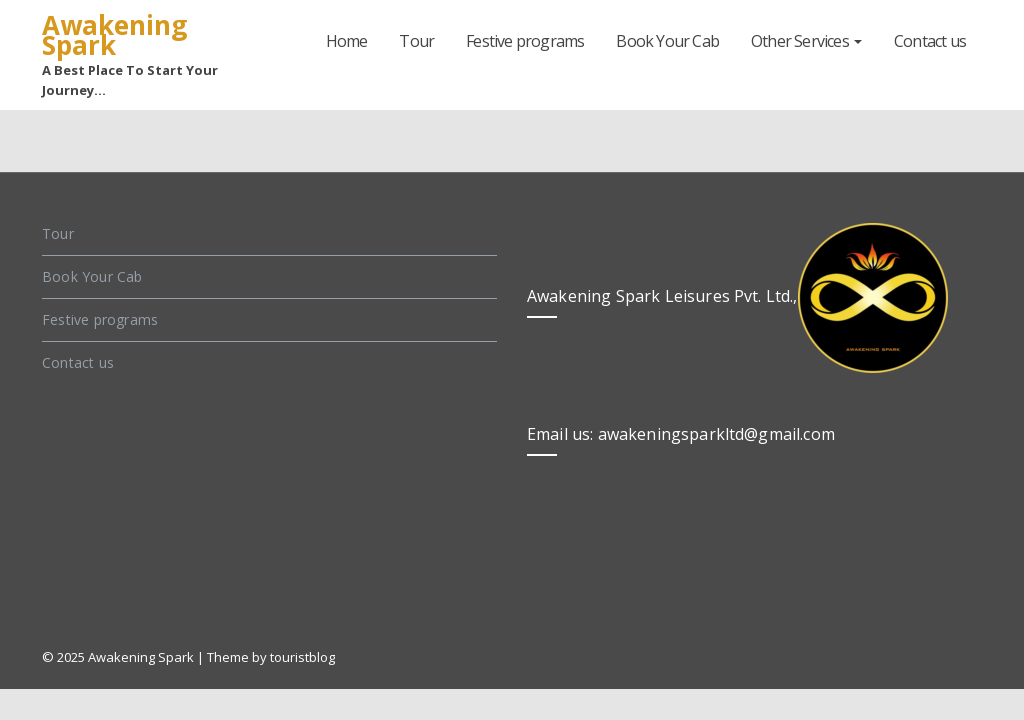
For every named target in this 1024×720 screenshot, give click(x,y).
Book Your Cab (667, 41)
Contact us (930, 41)
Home (347, 41)
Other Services (806, 41)
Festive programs (525, 41)
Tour (416, 41)
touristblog (302, 657)
